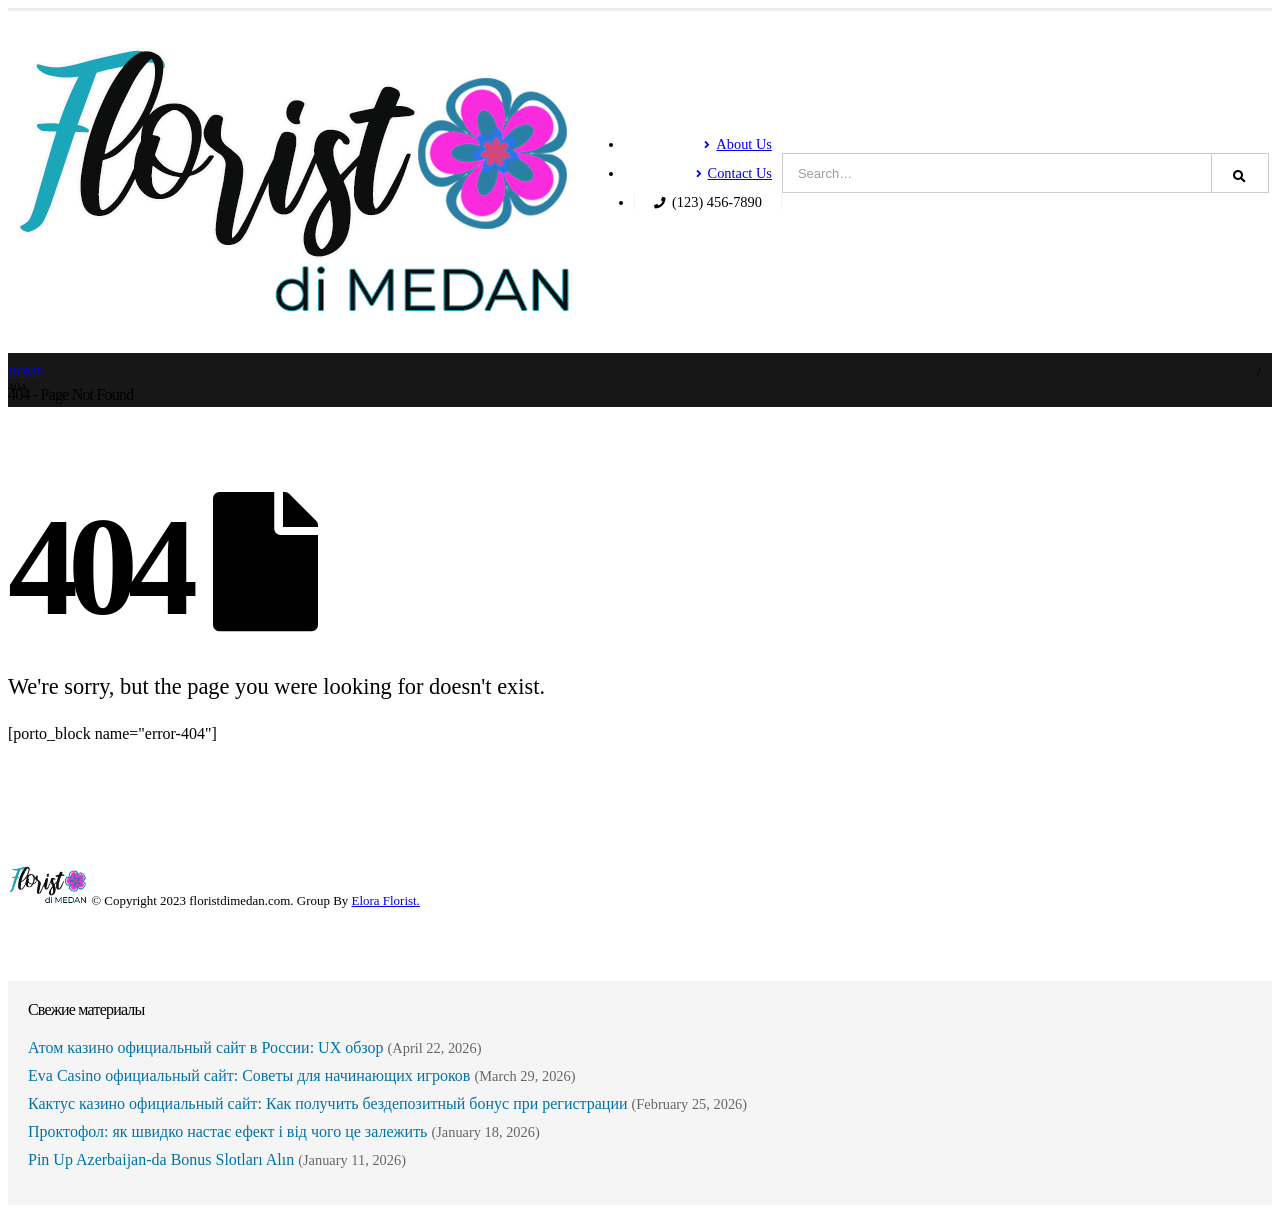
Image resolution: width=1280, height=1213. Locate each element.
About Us (738, 144)
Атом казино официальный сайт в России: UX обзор (206, 1047)
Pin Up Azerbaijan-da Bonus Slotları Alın (161, 1159)
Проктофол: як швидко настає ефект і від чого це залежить (227, 1131)
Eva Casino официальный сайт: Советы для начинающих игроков (249, 1075)
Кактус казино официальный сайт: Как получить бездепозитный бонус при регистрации (328, 1103)
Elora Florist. (386, 900)
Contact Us (734, 173)
